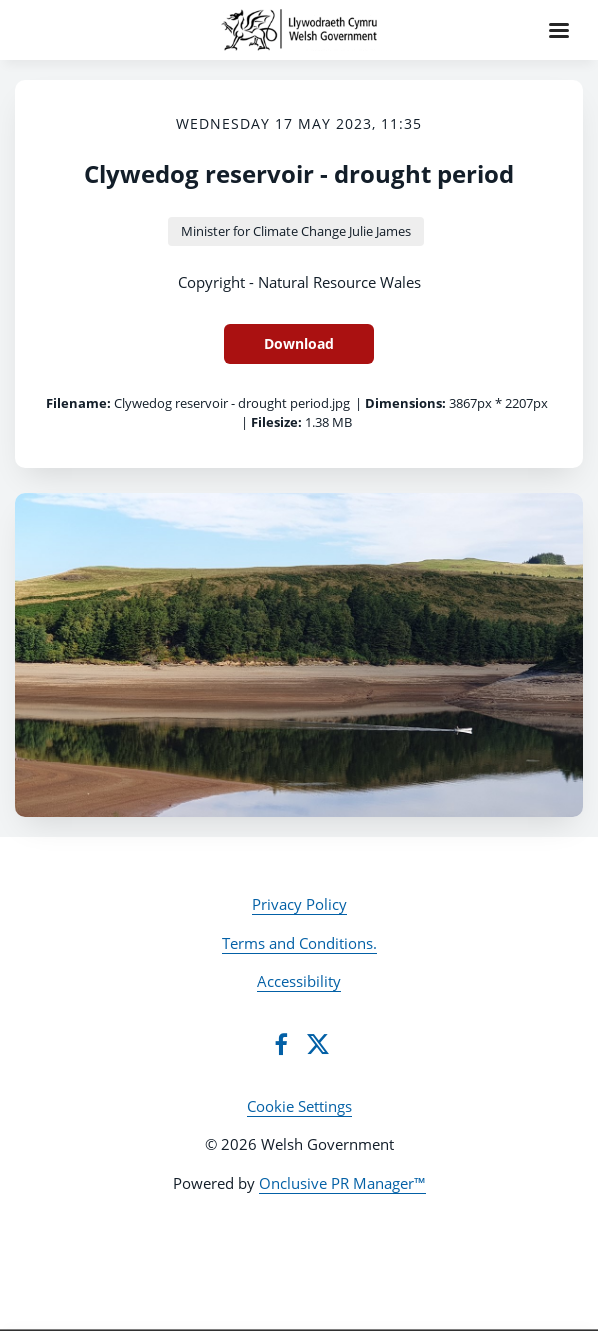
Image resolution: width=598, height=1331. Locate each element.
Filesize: (276, 422)
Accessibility (299, 981)
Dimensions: (405, 403)
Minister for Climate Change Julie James (296, 231)
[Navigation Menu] (559, 30)
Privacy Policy (299, 904)
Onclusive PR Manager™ (342, 1183)
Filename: (78, 403)
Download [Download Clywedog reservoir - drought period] (299, 343)
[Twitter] (318, 1044)
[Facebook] (281, 1044)
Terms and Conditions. (299, 943)
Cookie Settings (299, 1106)
